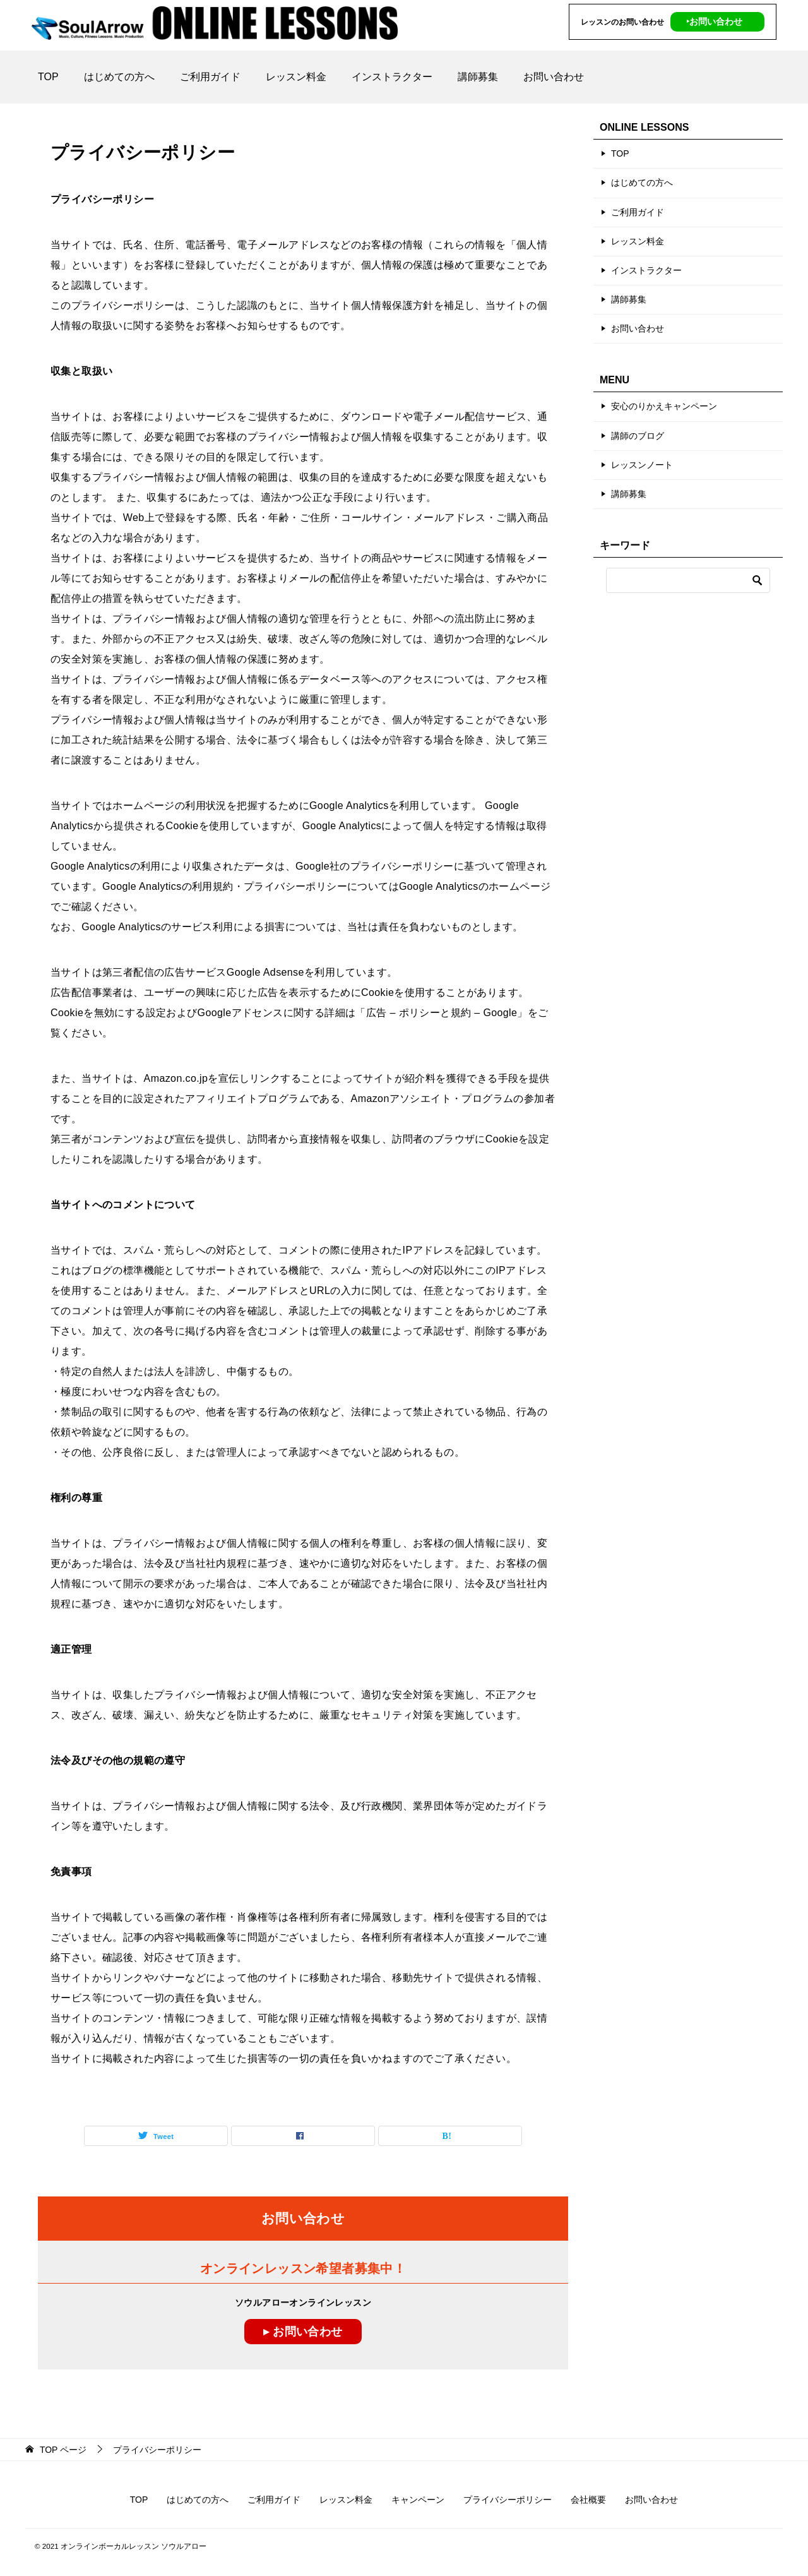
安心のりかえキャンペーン (664, 406)
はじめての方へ (119, 76)
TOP (48, 76)
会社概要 (588, 2500)
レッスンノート (642, 465)
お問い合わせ (553, 76)
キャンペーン (417, 2500)
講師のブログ (637, 436)
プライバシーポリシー (507, 2500)
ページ (63, 2450)
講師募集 (478, 76)
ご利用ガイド (210, 76)
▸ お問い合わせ (302, 2331)
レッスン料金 (296, 76)
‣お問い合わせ (714, 21)
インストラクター (392, 76)
